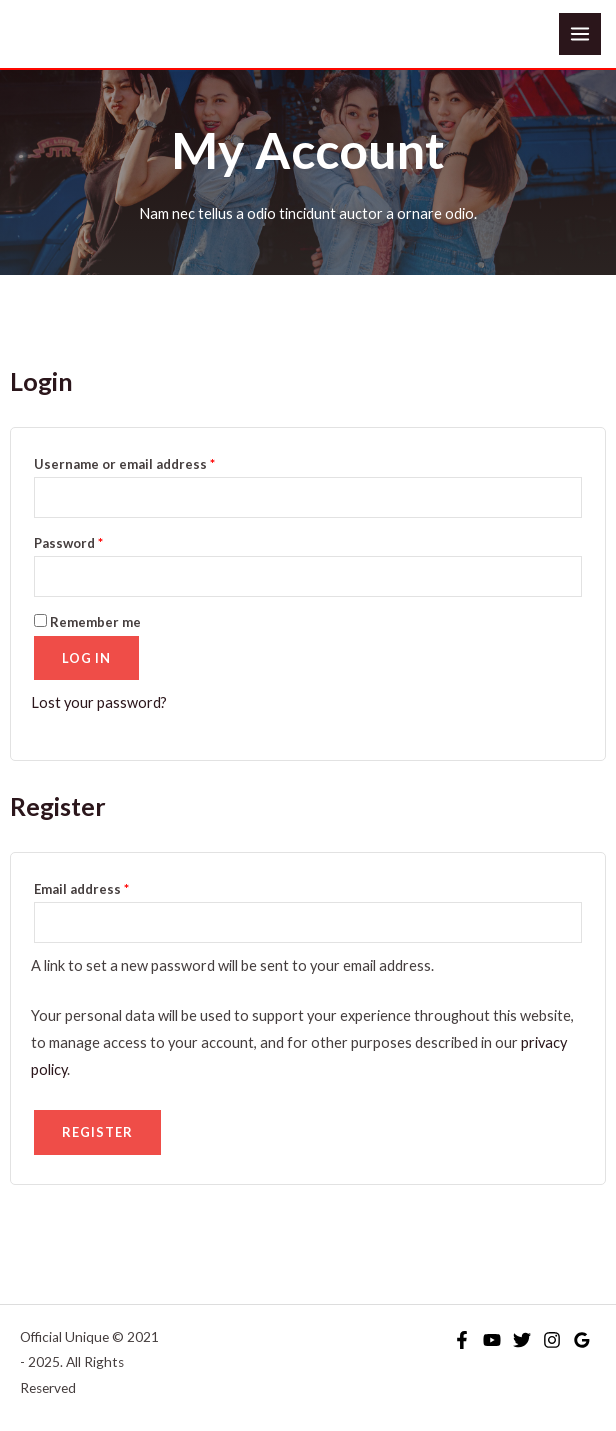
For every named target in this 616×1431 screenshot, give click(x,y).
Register (97, 1132)
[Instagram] (552, 1340)
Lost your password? (99, 702)
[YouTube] (492, 1340)
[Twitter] (522, 1340)
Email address (110, 886)
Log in (86, 658)
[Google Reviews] (582, 1340)
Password (97, 540)
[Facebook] (462, 1340)
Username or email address (153, 461)
